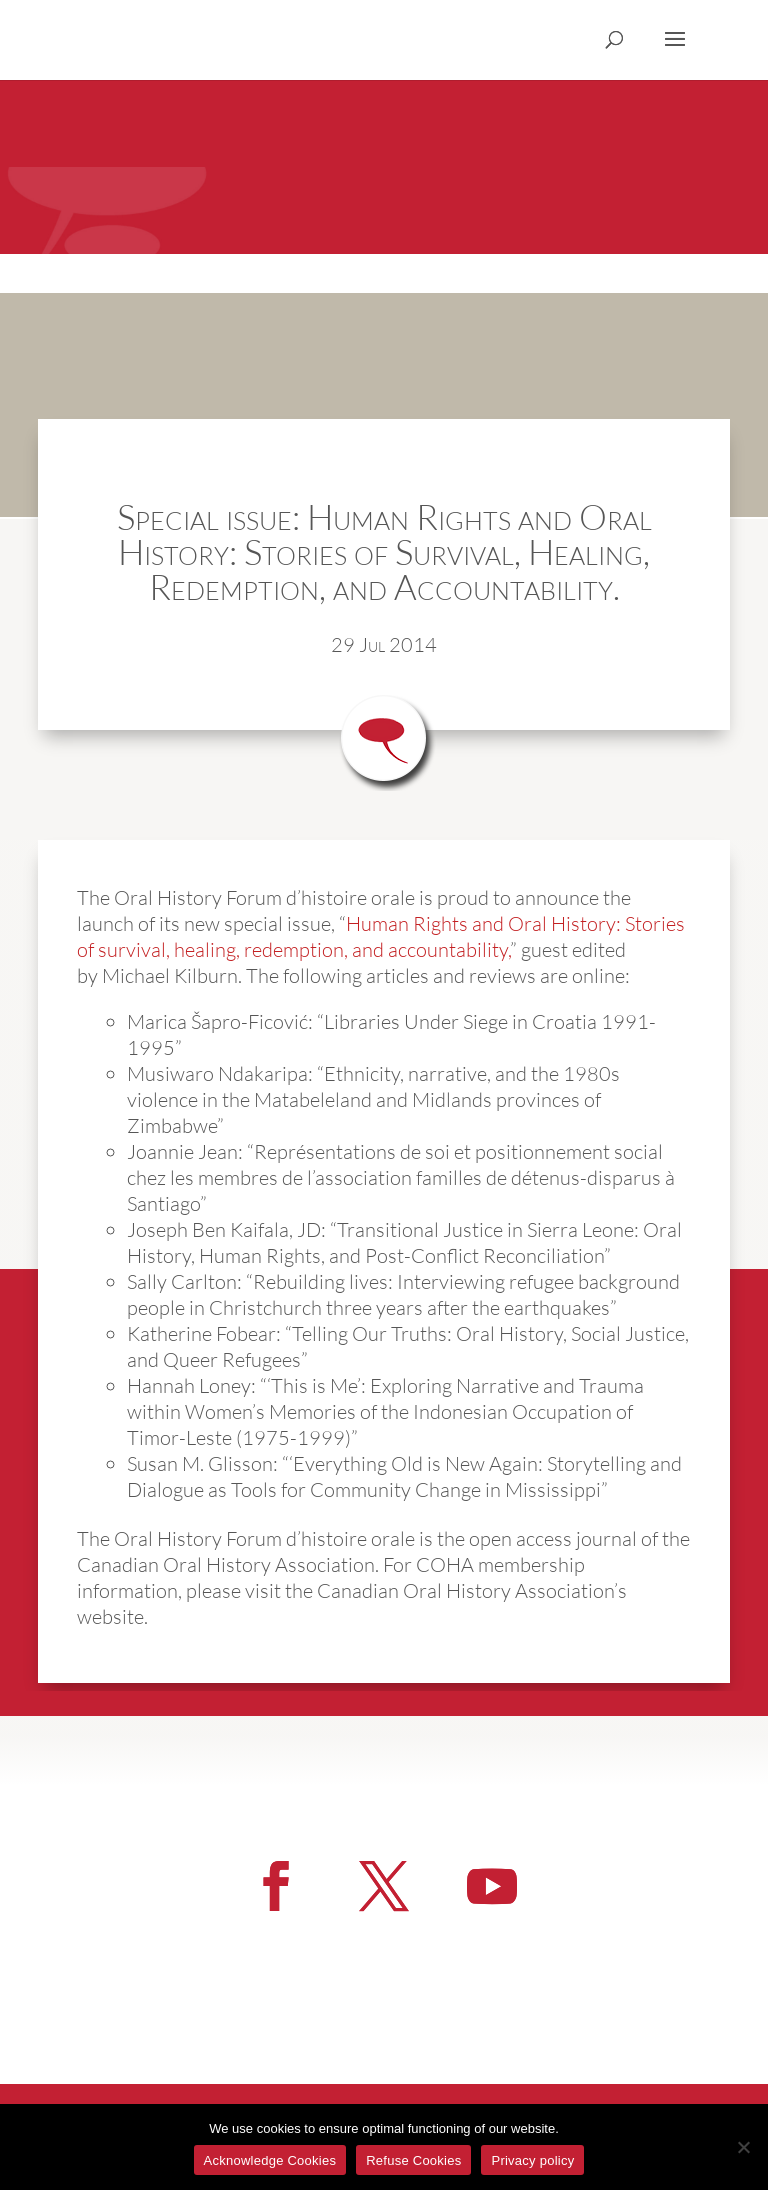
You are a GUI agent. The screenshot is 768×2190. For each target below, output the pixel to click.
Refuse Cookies (413, 2160)
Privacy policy (532, 2160)
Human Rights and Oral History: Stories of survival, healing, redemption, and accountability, (381, 936)
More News (634, 1661)
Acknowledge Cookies (270, 2160)
